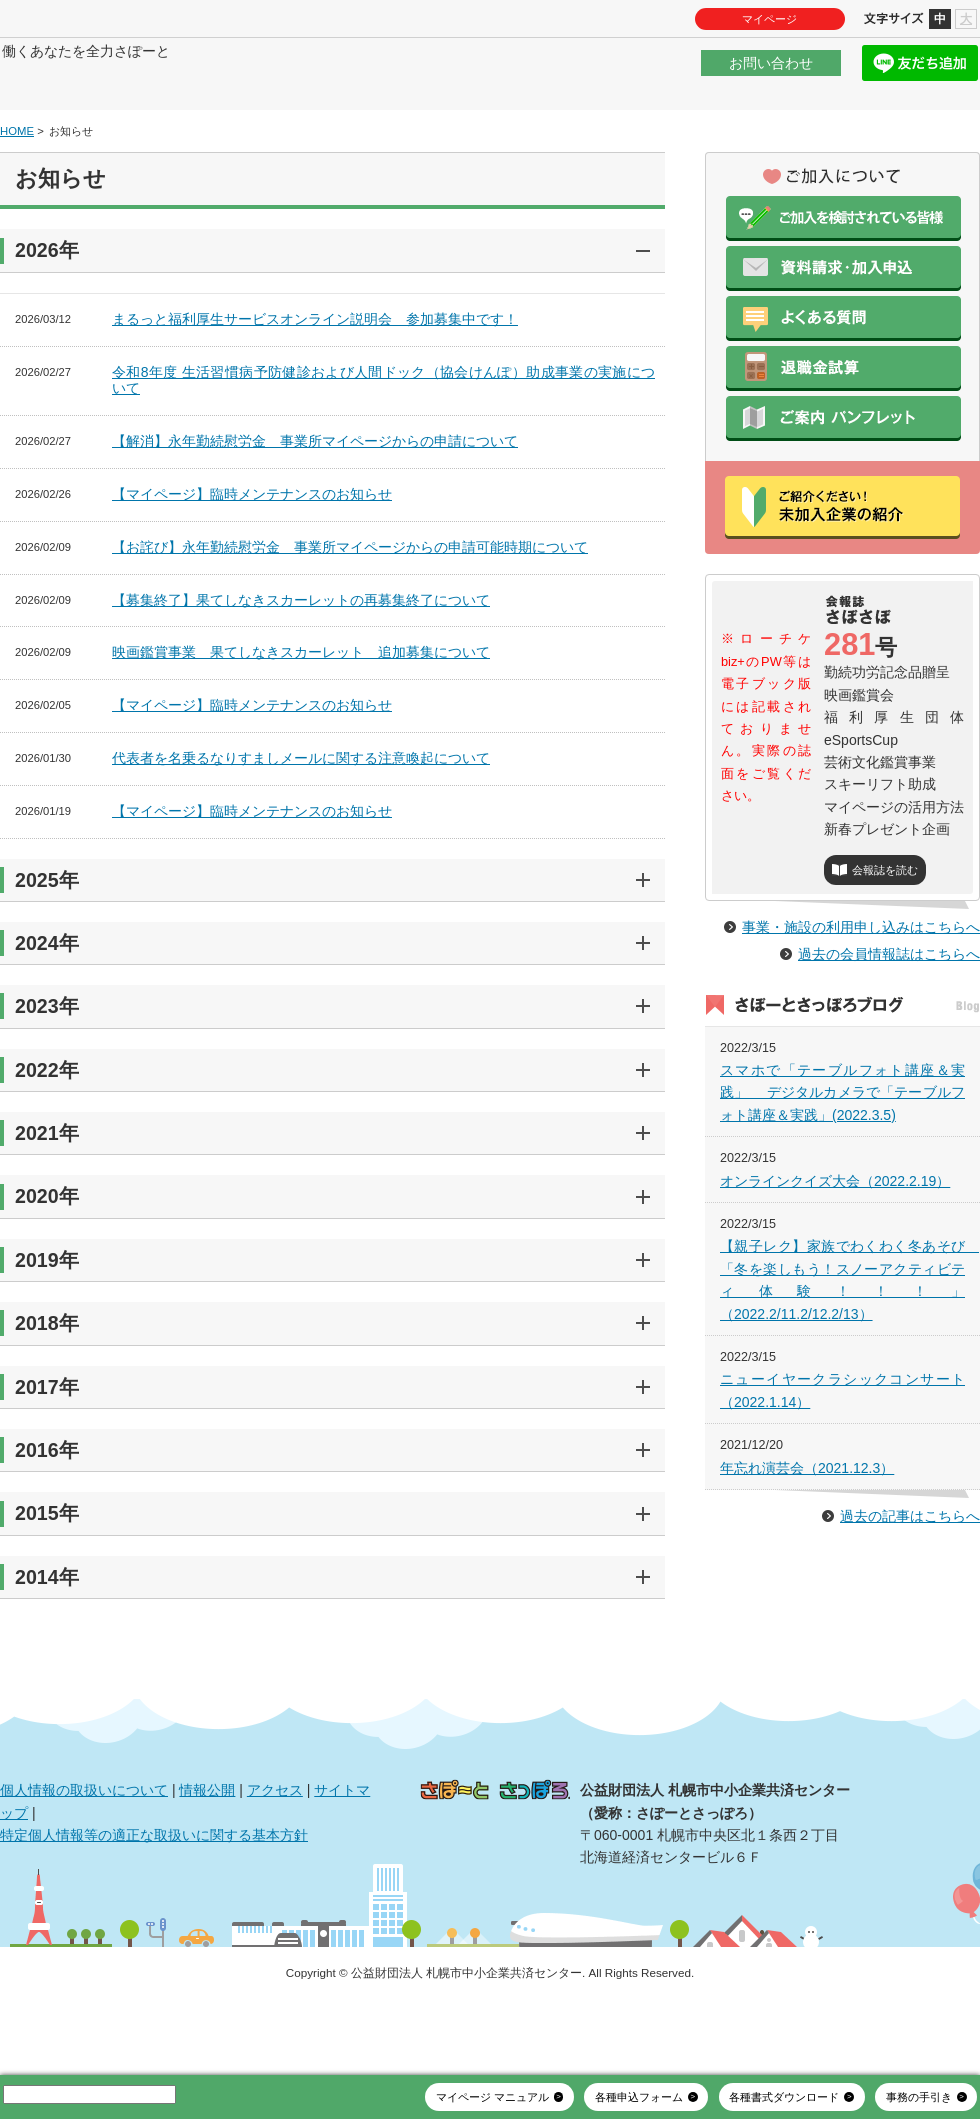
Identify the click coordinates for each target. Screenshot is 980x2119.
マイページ (769, 19)
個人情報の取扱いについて (84, 1850)
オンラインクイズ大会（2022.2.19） (835, 1284)
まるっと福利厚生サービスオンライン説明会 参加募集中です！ (315, 379)
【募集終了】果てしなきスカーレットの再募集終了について (301, 660)
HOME (17, 191)
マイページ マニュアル (492, 2097)
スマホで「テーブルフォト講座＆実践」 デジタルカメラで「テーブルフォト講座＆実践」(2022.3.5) (842, 1196)
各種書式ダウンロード (784, 2097)
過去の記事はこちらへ (910, 1620)
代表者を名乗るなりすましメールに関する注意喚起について (301, 818)
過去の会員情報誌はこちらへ (889, 1058)
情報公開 (207, 1850)
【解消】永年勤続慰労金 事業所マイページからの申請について (315, 501)
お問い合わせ (771, 74)
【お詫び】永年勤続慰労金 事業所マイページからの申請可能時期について (350, 607)
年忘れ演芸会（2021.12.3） (807, 1571)
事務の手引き (919, 2097)
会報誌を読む (885, 931)
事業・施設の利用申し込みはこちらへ (861, 1031)
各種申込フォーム (639, 2097)
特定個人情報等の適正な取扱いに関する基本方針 (154, 1895)
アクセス (275, 1850)
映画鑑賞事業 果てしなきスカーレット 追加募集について (301, 713)
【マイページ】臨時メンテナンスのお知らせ (252, 554)
